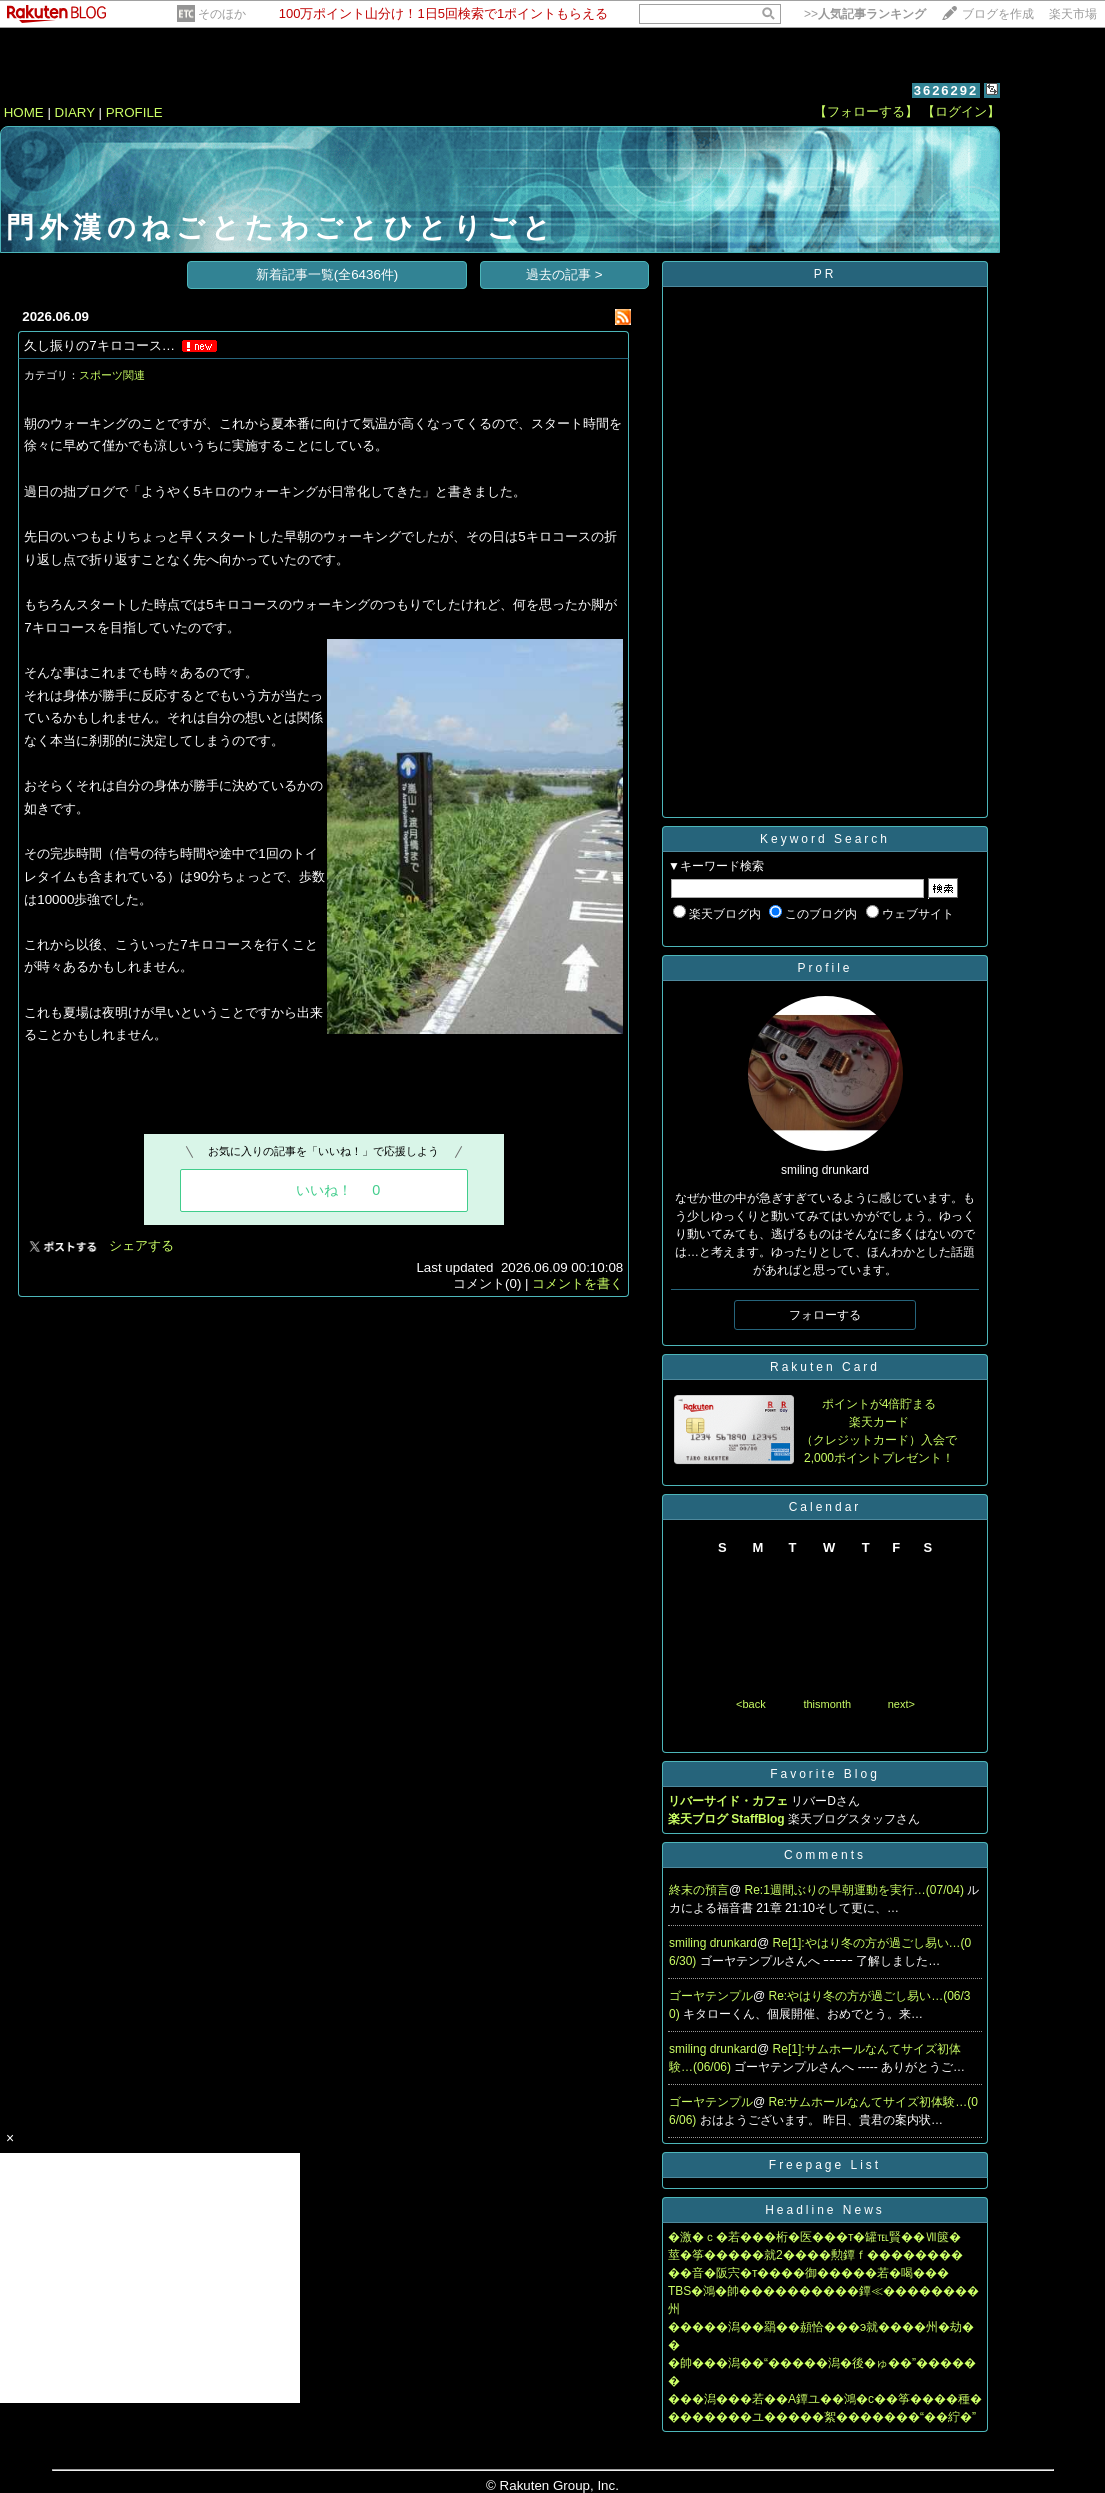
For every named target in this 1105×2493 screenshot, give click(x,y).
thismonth (827, 1704)
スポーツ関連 (112, 375)
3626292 (946, 90)
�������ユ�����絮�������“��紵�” (822, 2417)
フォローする (825, 1315)
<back (751, 1704)
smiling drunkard (713, 1943)
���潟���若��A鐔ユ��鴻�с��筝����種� (825, 2399)
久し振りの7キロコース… (99, 345)
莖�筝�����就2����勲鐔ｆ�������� (815, 2255)
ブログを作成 (998, 14)
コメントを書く (577, 1283)
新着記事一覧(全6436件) (327, 274)
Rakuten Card (825, 1367)
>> (865, 14)
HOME (24, 112)
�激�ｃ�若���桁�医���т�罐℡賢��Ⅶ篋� (815, 2237)
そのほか (222, 14)
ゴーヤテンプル (711, 1996)
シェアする (141, 1245)
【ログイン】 (961, 111)
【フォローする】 (866, 111)
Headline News (825, 2210)
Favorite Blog (825, 1774)
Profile (824, 968)
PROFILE (134, 112)
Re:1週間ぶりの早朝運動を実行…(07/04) (856, 1890)
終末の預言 (699, 1890)
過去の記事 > (564, 274)
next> (901, 1704)
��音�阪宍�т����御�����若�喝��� (809, 2273)
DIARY (75, 112)
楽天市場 (1073, 14)
